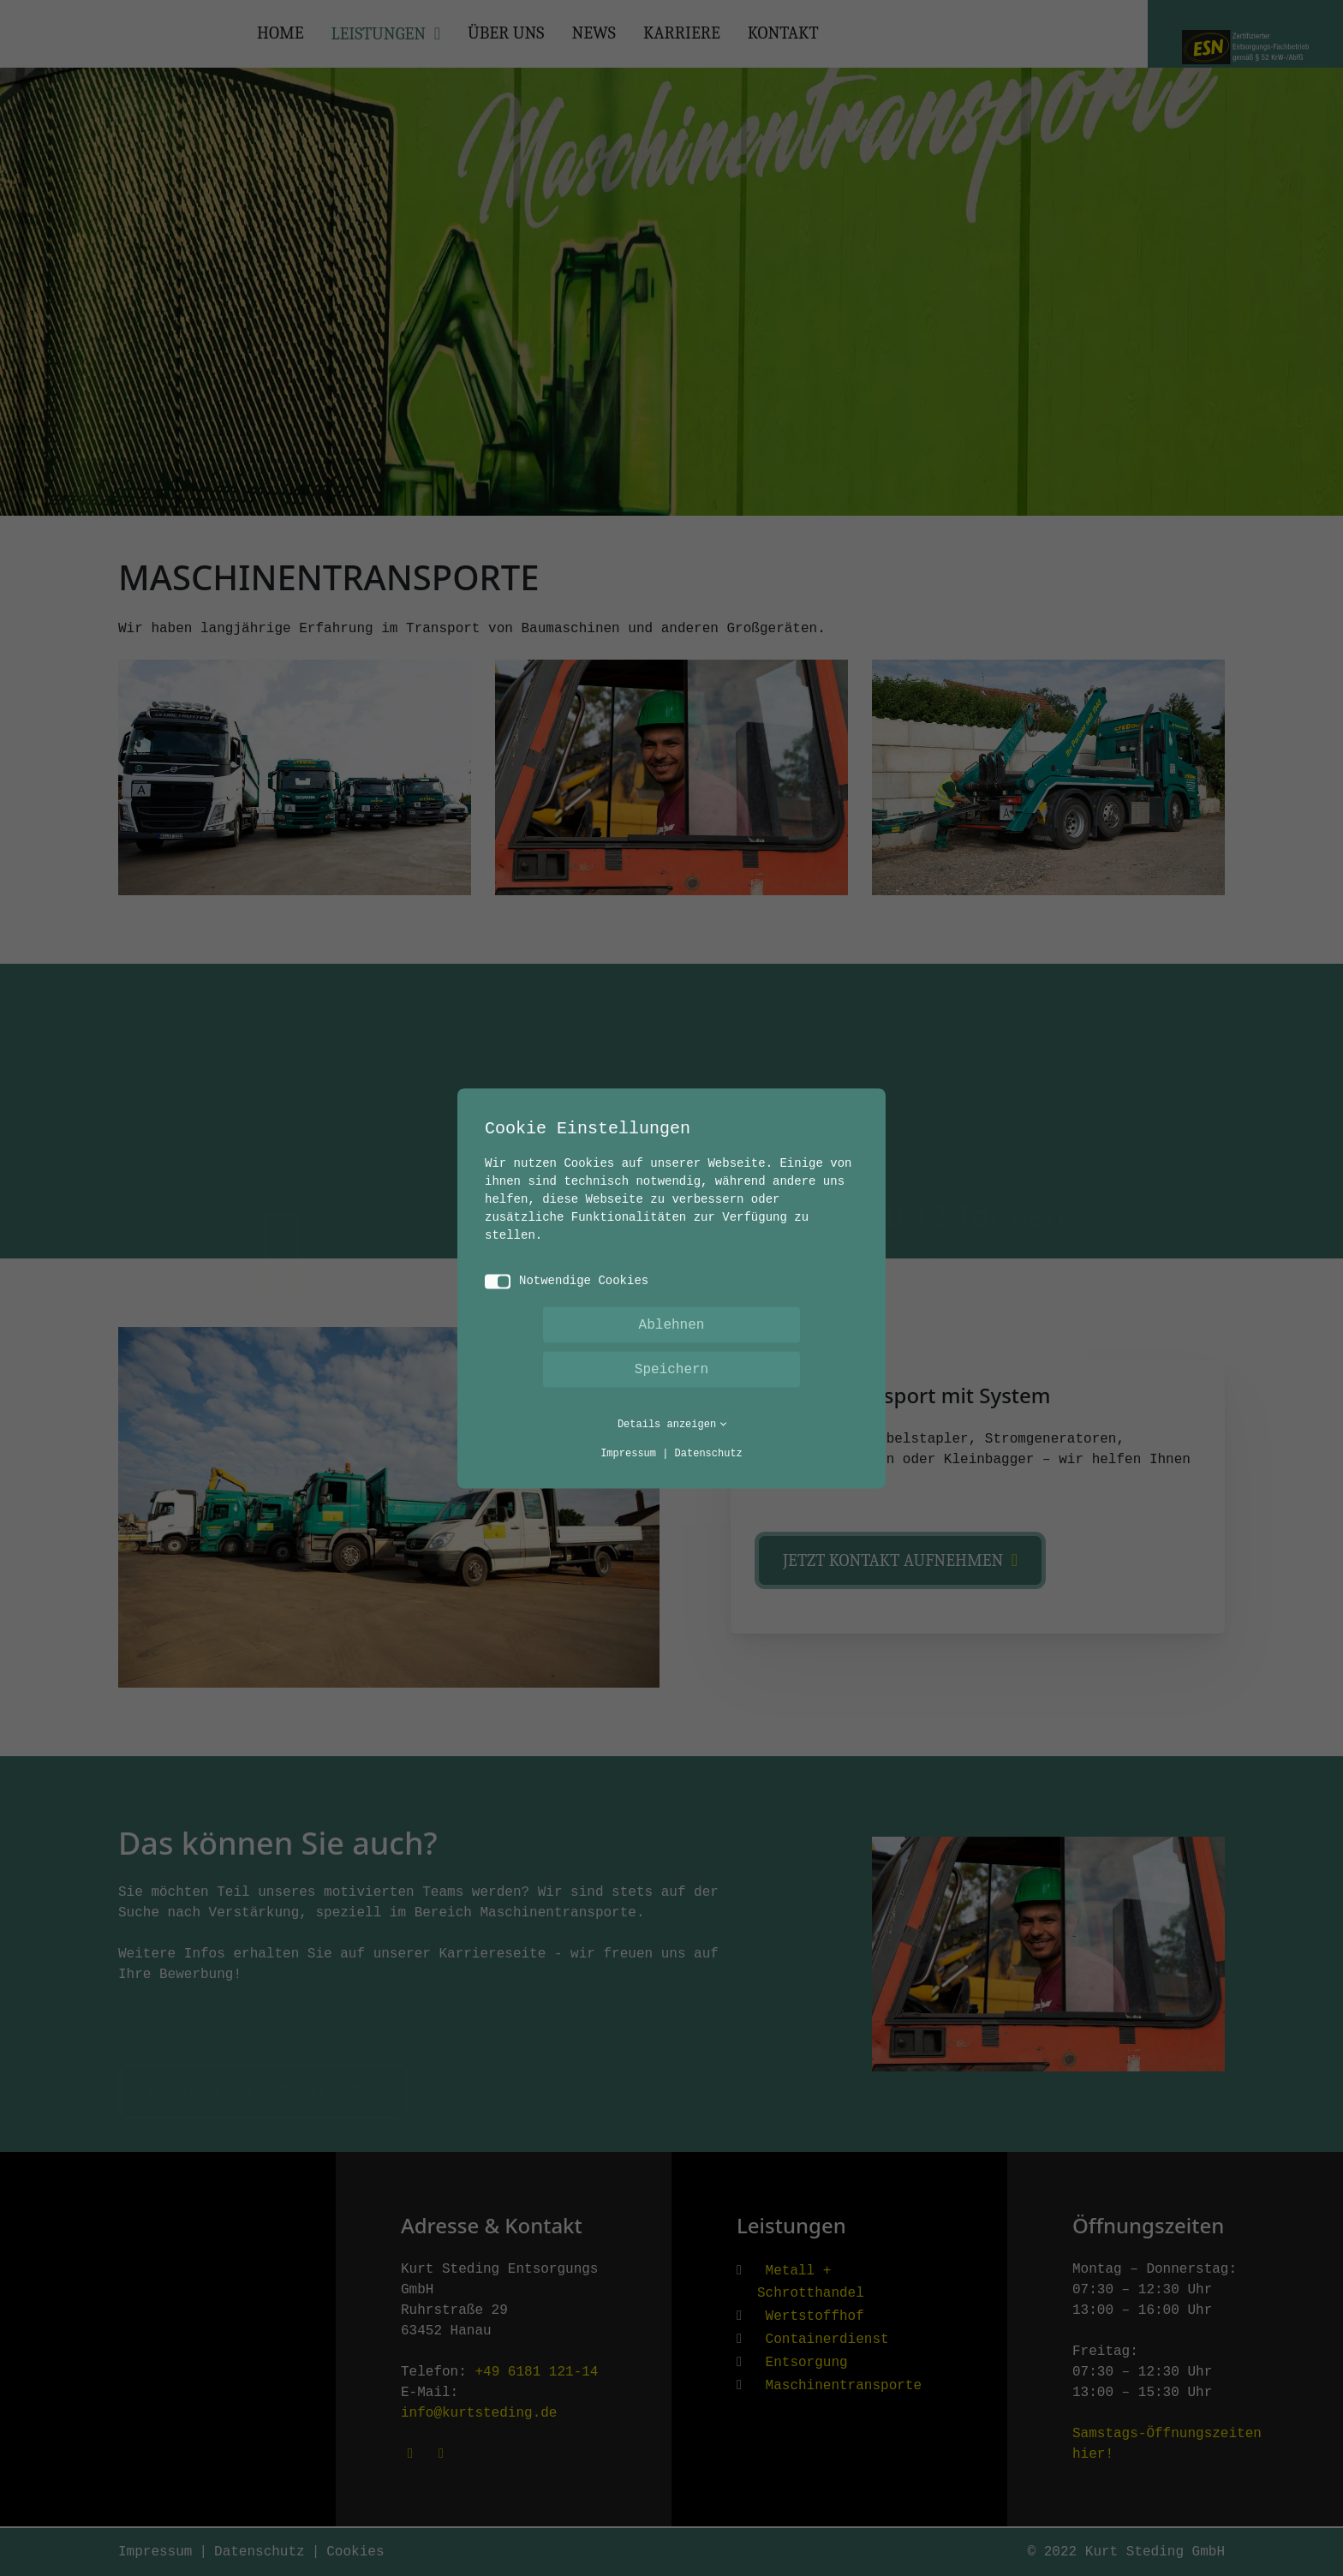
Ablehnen (672, 1324)
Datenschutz (709, 1453)
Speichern (671, 1369)
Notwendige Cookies (566, 1280)
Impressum (628, 1453)
